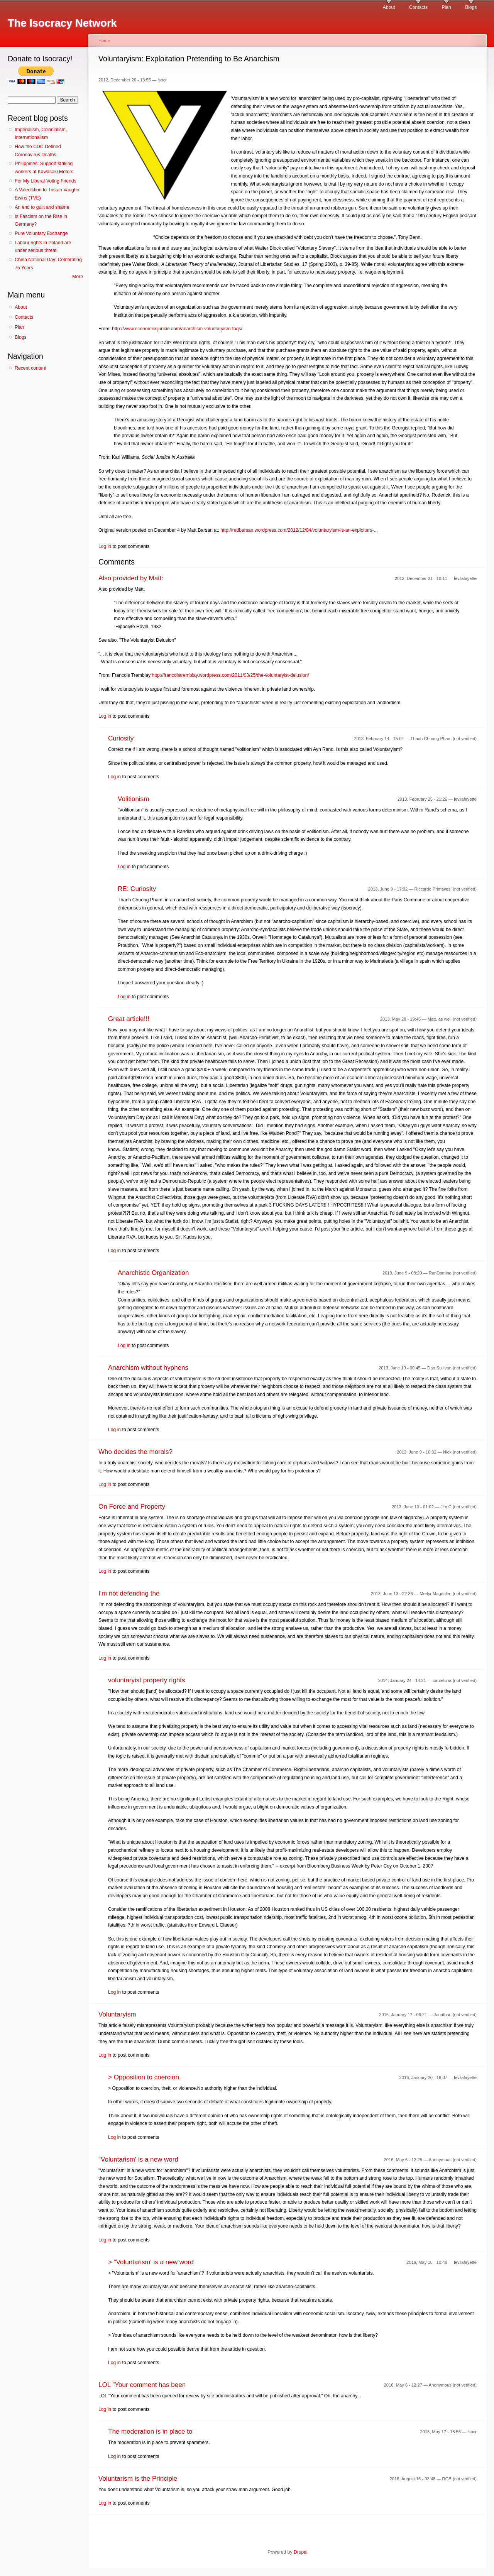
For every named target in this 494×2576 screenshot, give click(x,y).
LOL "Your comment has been (142, 2384)
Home (104, 40)
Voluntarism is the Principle (137, 2478)
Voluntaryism (117, 2014)
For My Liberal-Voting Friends (45, 181)
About (389, 7)
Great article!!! (128, 1019)
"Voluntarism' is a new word (138, 2159)
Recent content (30, 368)
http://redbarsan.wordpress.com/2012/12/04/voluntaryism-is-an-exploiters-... (298, 530)
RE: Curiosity (137, 888)
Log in (104, 546)
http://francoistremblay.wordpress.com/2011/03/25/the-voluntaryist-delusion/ (230, 675)
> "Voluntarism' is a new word (151, 2262)
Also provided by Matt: (130, 578)
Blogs (471, 7)
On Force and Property (131, 1506)
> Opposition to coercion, (144, 2077)
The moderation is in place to (150, 2431)
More (77, 276)
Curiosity (121, 738)
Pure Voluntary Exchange (41, 233)
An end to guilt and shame (42, 207)
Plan (446, 7)
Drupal (301, 2552)
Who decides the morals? (135, 1451)
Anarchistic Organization (153, 1272)
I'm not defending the (128, 1593)
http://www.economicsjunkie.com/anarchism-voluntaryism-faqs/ (177, 328)
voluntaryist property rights (146, 1680)
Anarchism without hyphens (148, 1367)
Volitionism (133, 799)
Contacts (418, 7)
